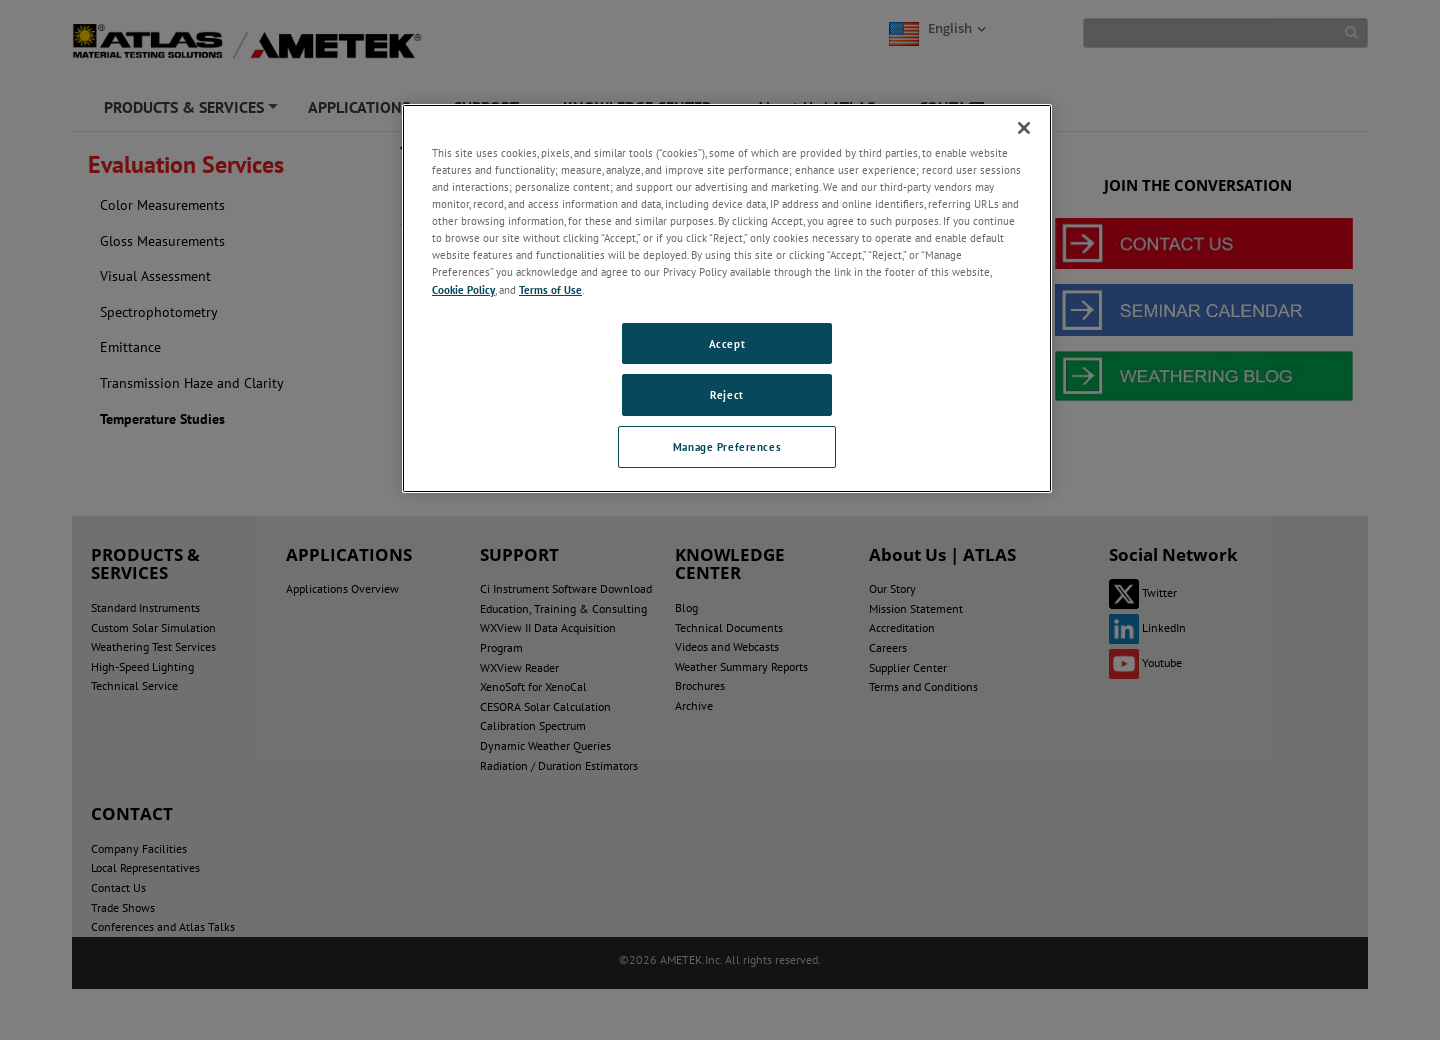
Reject (726, 394)
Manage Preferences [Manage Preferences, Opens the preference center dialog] (727, 446)
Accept (727, 343)
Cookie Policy (463, 289)
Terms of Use (550, 289)
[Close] (1024, 128)
